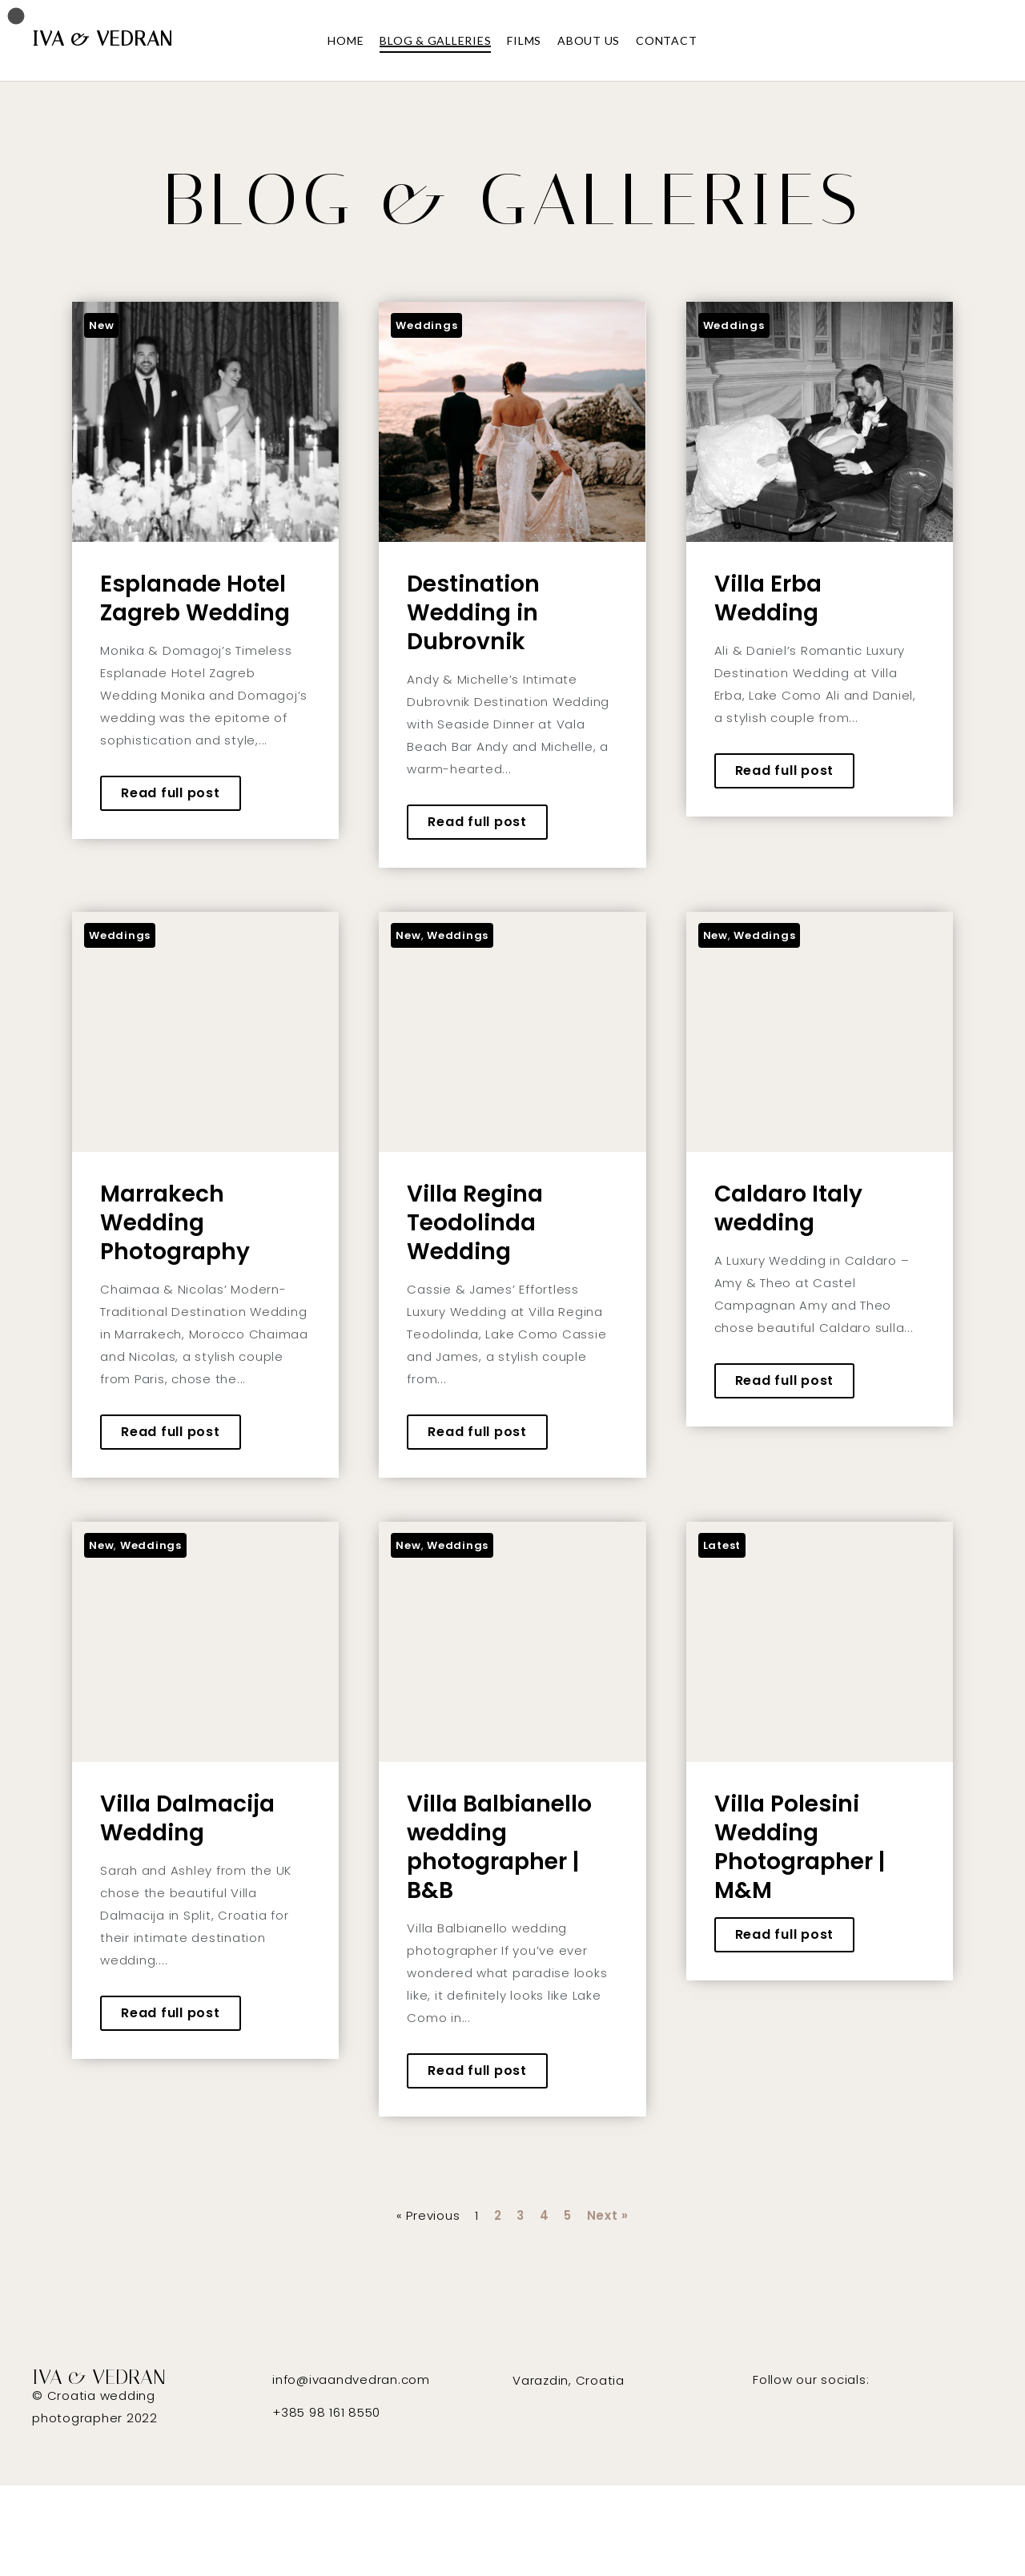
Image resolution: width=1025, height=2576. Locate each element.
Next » (608, 2215)
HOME (346, 40)
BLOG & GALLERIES (435, 40)
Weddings (426, 325)
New (101, 325)
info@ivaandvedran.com (351, 2379)
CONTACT (666, 40)
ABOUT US (588, 40)
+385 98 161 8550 (326, 2412)
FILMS (524, 40)
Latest (722, 1545)
